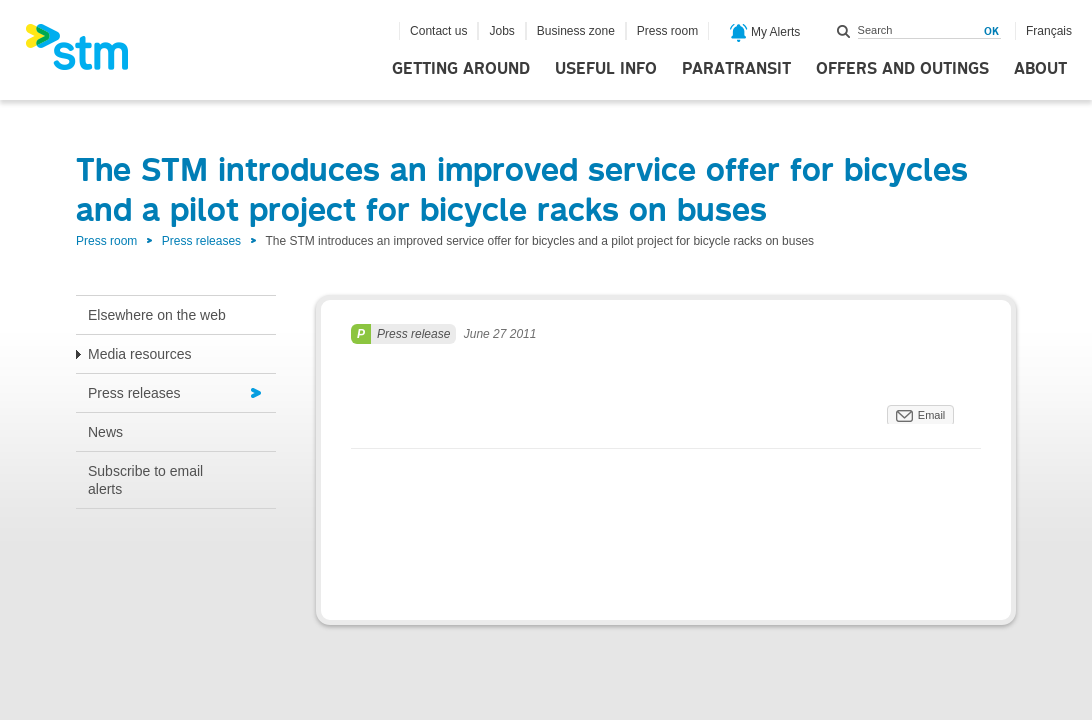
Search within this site (844, 31)
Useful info (606, 69)
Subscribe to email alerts (145, 480)
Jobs (501, 31)
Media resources (140, 354)
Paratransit (736, 69)
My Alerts (765, 33)
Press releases (201, 241)
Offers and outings (902, 69)
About (1040, 69)
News (105, 432)
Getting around (461, 69)
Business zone (576, 31)
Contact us (438, 31)
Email (932, 415)
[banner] (87, 53)
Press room (667, 31)
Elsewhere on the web (157, 315)
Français (1049, 31)
